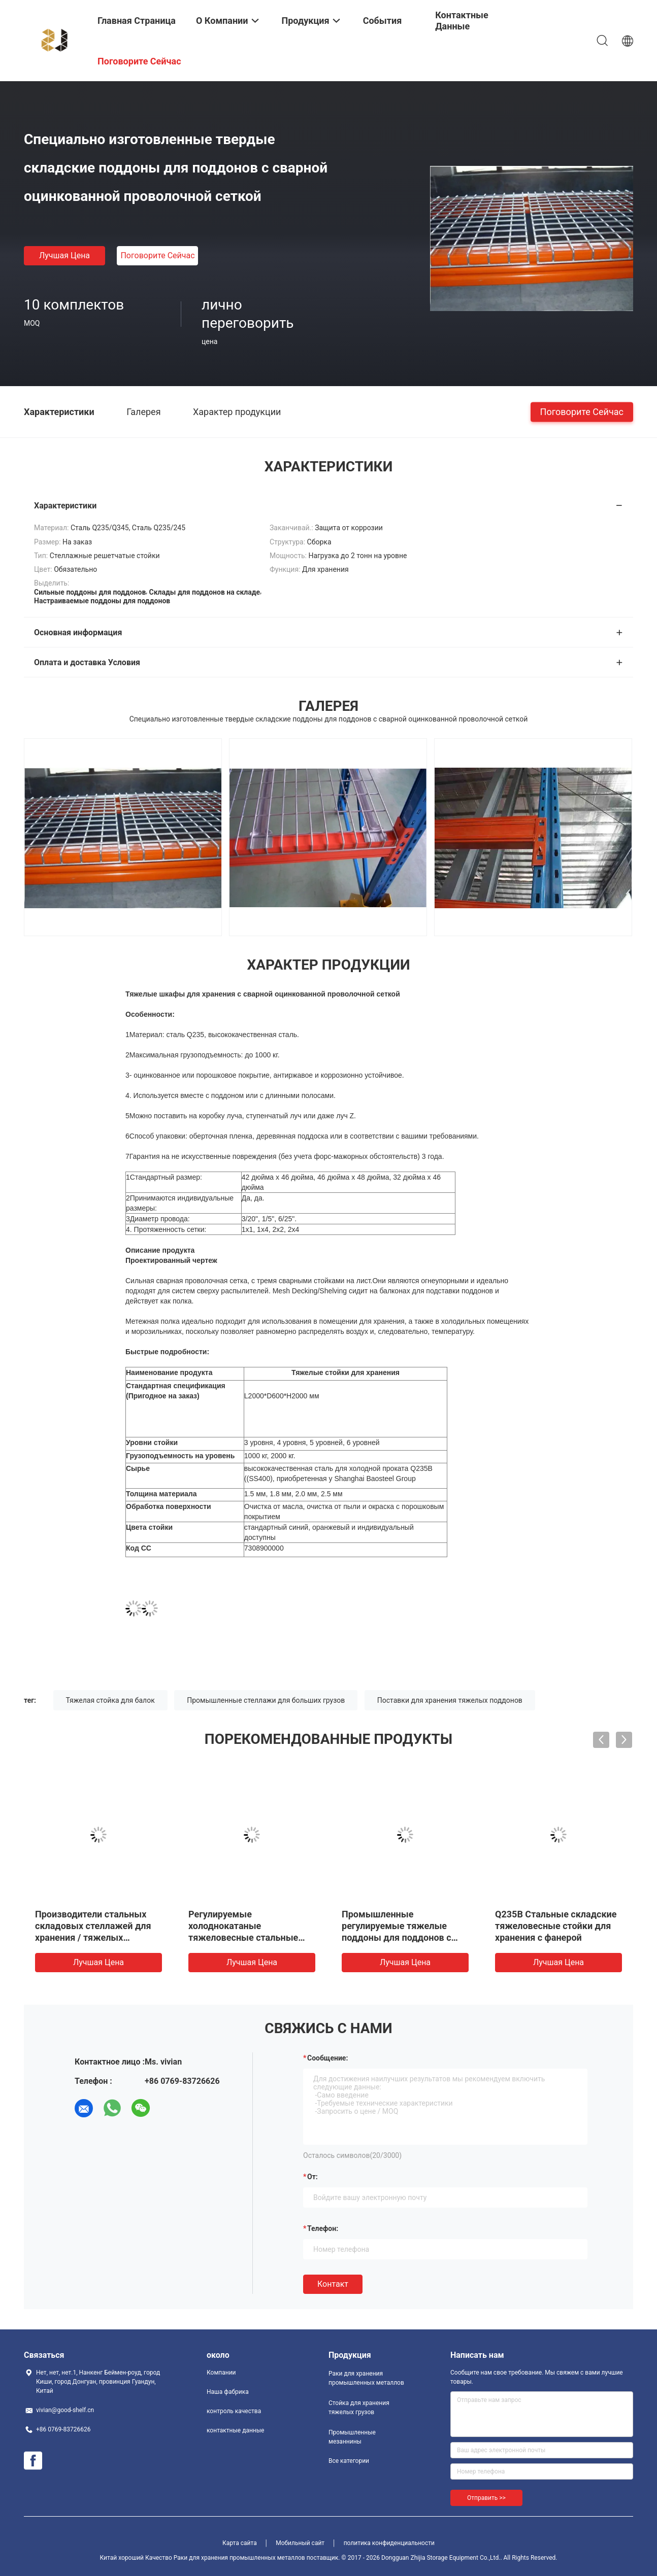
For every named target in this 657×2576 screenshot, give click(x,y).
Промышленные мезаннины (352, 2437)
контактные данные (235, 2430)
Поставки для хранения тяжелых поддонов (449, 1700)
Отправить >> (486, 2497)
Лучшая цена (64, 255)
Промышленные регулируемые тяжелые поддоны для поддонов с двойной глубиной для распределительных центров (405, 1937)
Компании (221, 2372)
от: (312, 2177)
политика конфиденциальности (389, 2543)
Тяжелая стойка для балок (110, 1700)
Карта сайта (239, 2543)
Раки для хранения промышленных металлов (366, 2378)
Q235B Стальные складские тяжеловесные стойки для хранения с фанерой (555, 1926)
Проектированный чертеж (171, 1260)
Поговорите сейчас (157, 255)
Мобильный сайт (300, 2543)
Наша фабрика (228, 2391)
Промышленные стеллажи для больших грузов (266, 1700)
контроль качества (234, 2411)
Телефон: (322, 2228)
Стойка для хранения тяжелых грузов (358, 2407)
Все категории (348, 2460)
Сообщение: (327, 2058)
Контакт (332, 2284)
